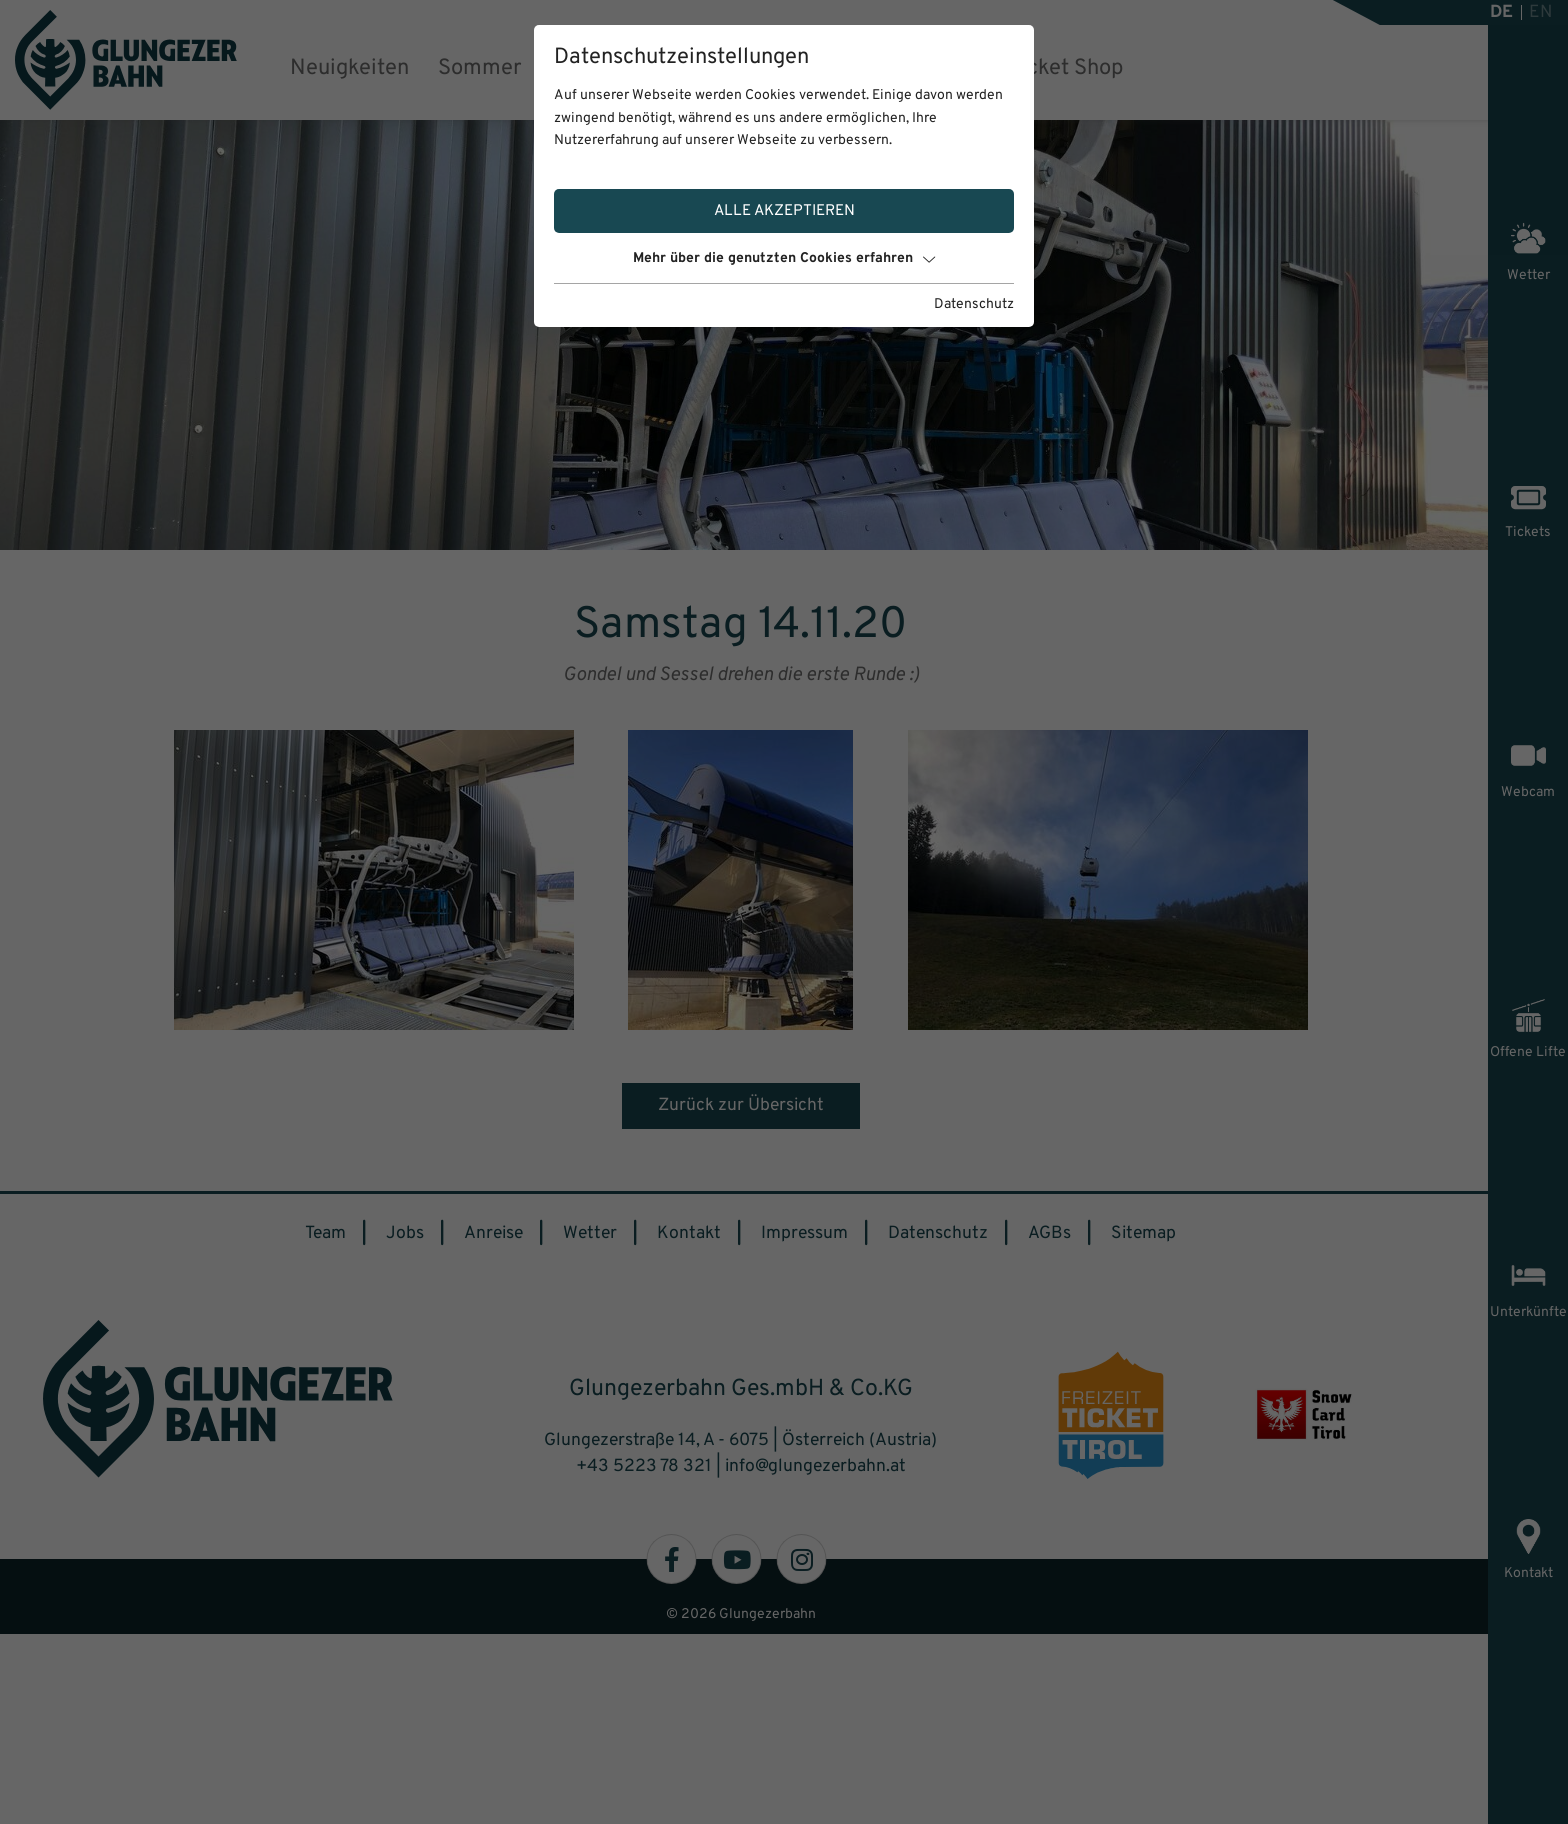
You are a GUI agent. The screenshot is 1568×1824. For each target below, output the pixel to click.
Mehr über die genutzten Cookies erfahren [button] (784, 258)
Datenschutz (974, 304)
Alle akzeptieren (784, 211)
